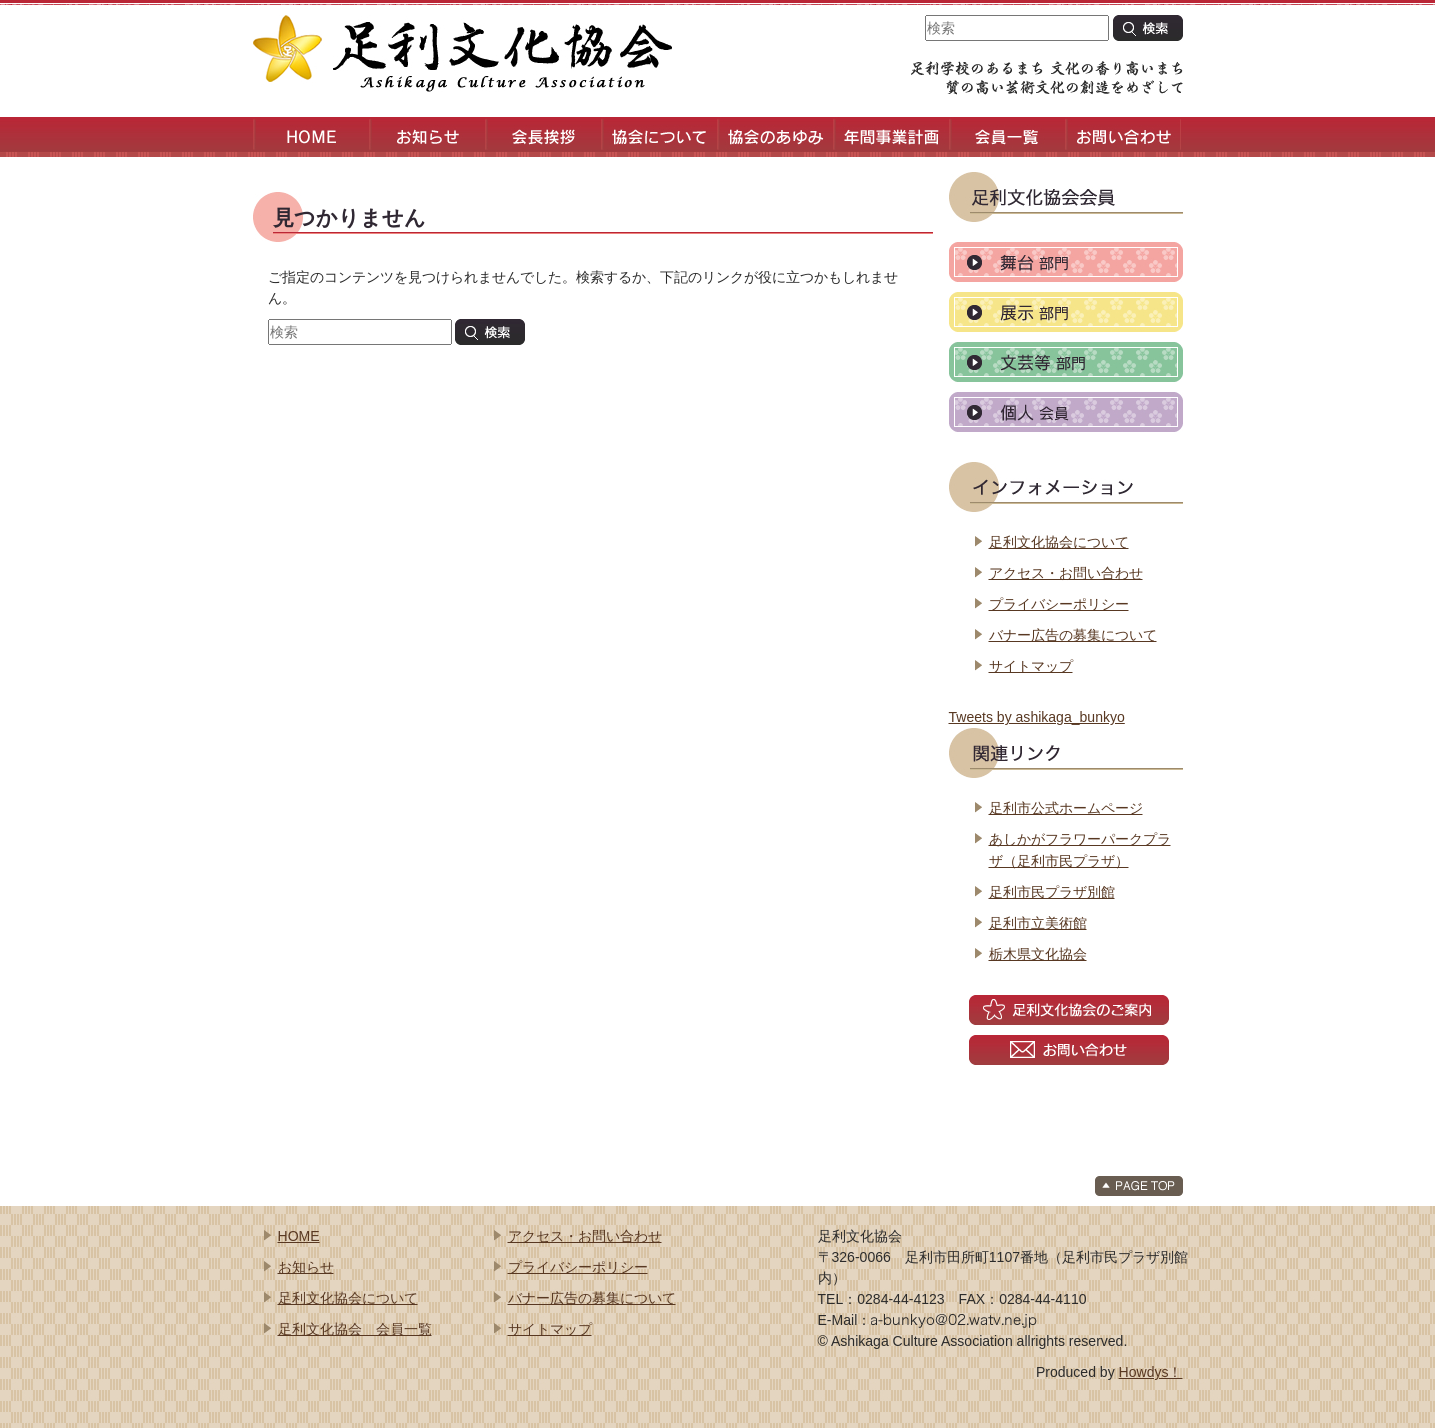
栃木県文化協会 (1038, 954)
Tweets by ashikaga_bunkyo (1037, 717)
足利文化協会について (1059, 542)
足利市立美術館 (1038, 923)
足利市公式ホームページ (1066, 808)
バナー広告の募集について (1073, 635)
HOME (299, 1236)
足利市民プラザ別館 (1052, 892)
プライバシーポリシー (1059, 604)
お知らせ (306, 1267)
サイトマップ (1031, 666)
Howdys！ (1151, 1372)
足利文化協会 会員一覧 (355, 1329)
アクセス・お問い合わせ (1066, 573)
